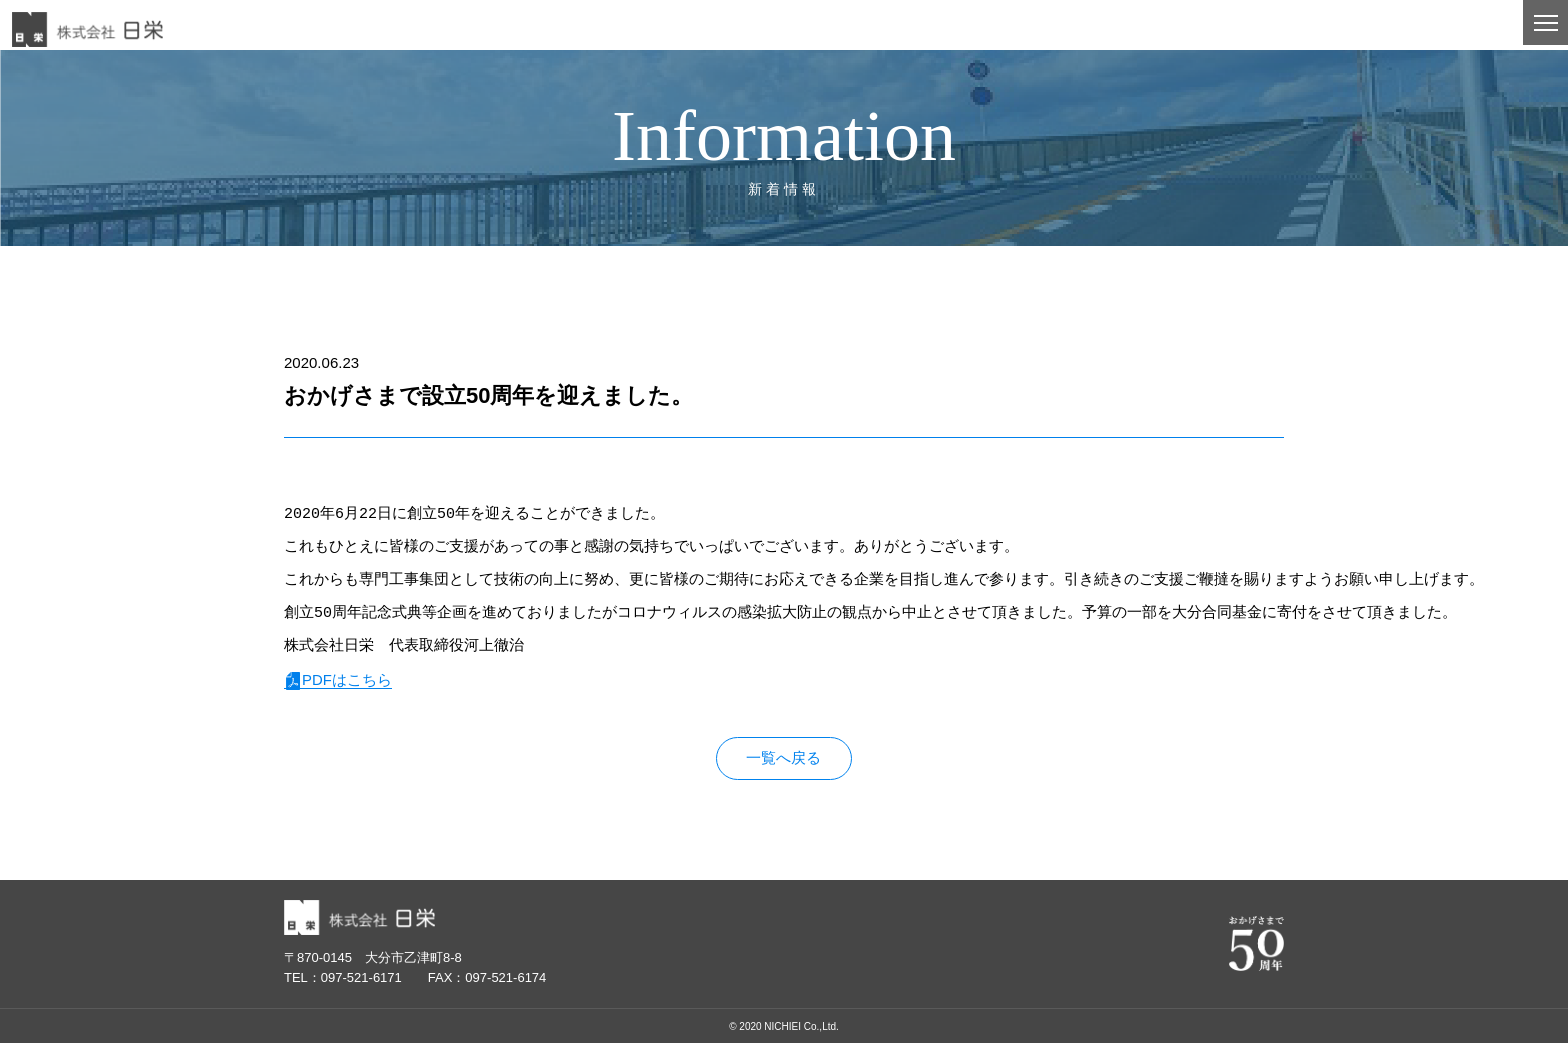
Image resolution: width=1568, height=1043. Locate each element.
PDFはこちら (347, 679)
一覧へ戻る (783, 758)
